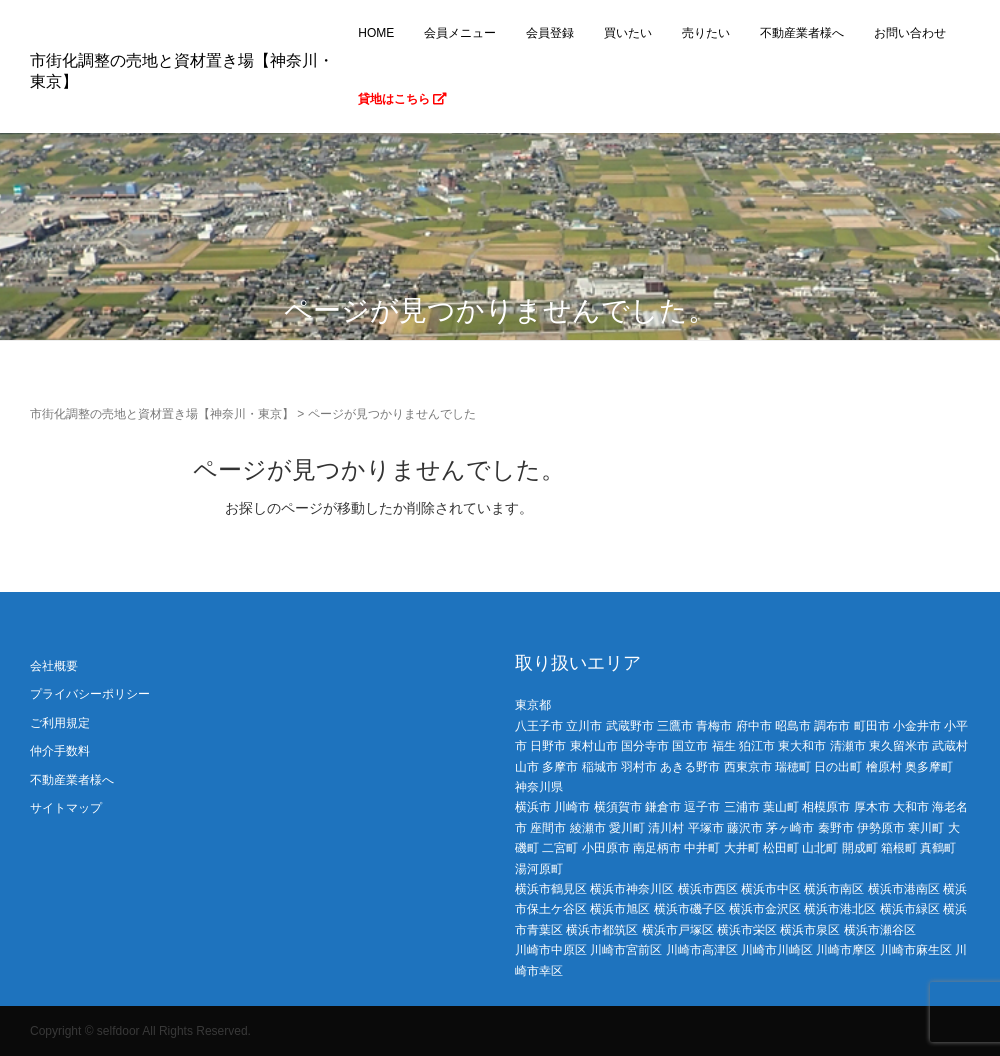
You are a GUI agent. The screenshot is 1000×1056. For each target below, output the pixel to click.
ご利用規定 (60, 723)
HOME (376, 33)
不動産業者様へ (802, 33)
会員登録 (550, 33)
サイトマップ (66, 808)
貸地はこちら (402, 99)
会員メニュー (460, 33)
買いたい (628, 33)
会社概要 (54, 666)
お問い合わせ (910, 33)
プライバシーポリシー (90, 694)
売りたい (706, 33)
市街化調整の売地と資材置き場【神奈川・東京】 (162, 414)
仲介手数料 (60, 751)
